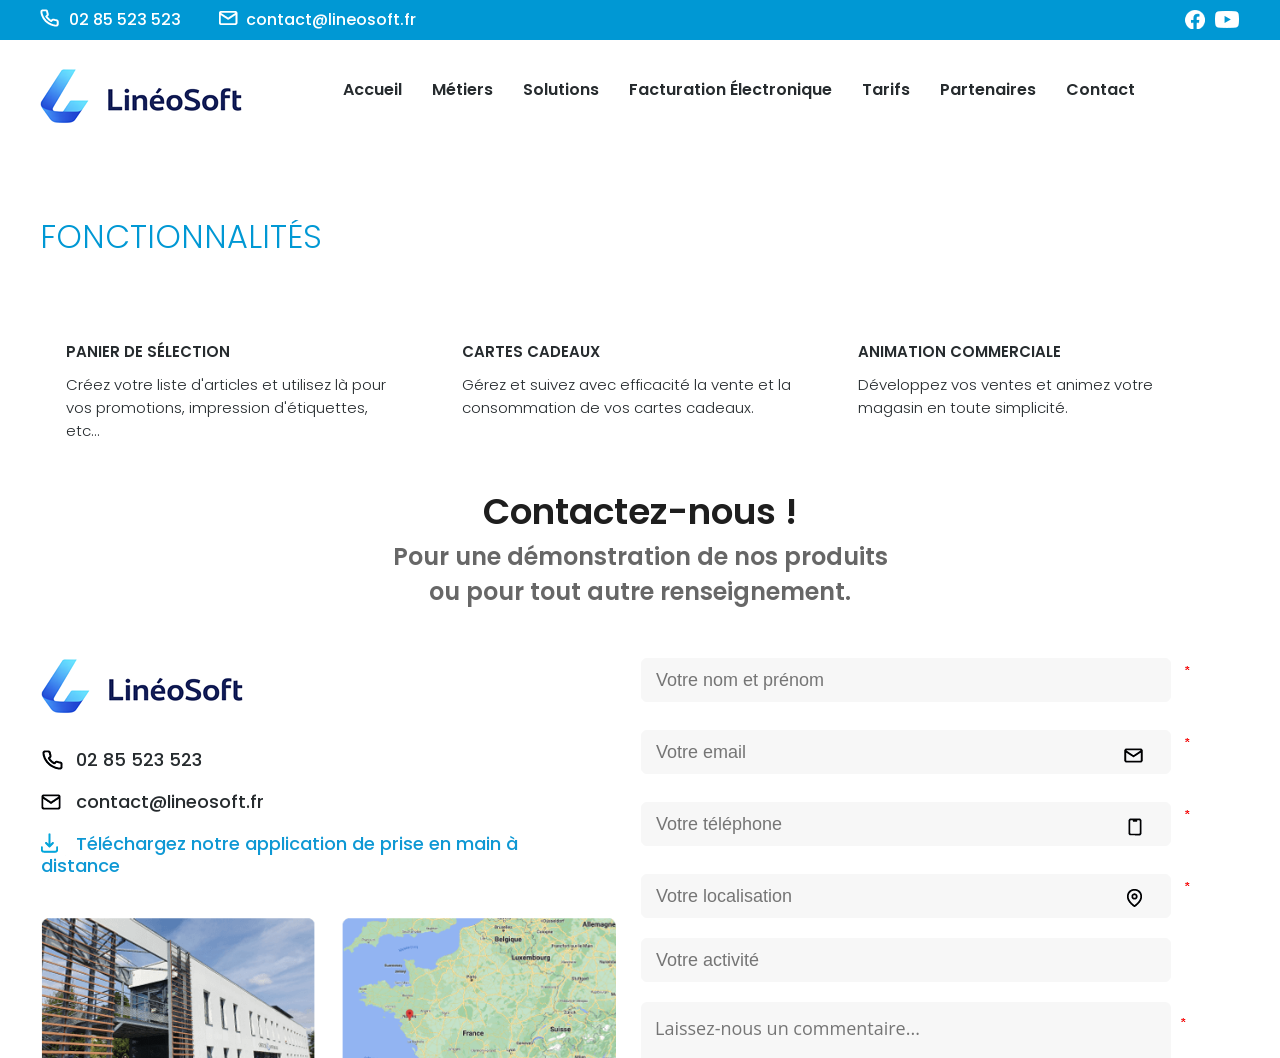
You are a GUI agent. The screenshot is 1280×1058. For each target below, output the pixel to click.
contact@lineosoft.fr (170, 802)
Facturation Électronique (730, 89)
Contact (1100, 89)
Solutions (561, 89)
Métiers (462, 89)
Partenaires (988, 89)
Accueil (372, 89)
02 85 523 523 (139, 760)
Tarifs (886, 89)
